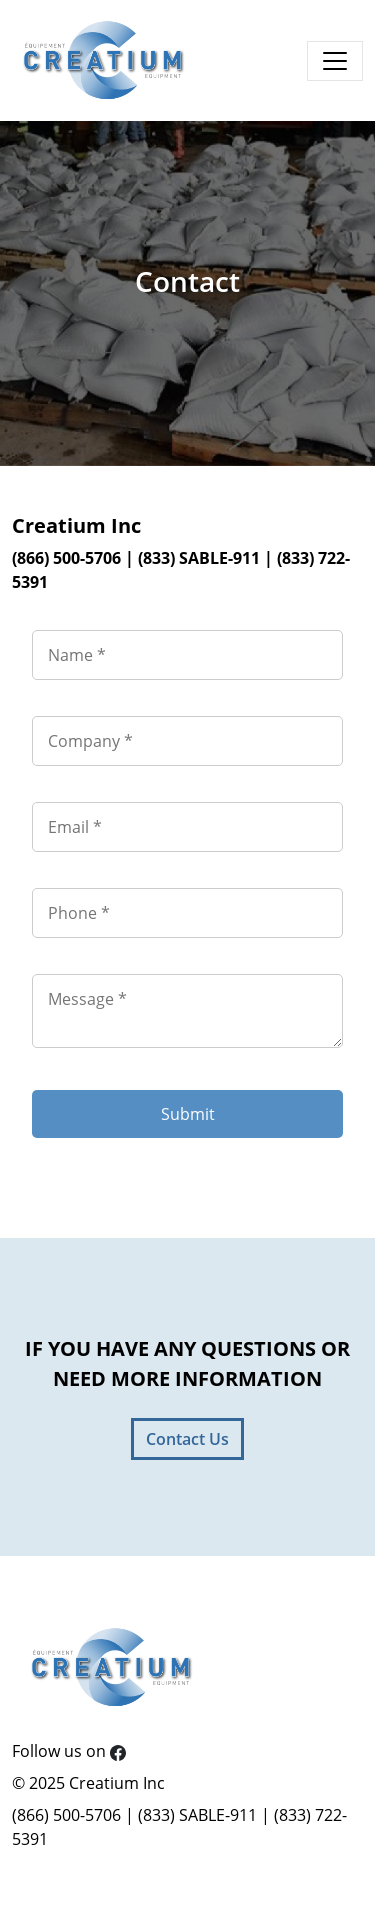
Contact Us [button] (187, 1439)
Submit (188, 1114)
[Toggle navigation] (335, 61)
